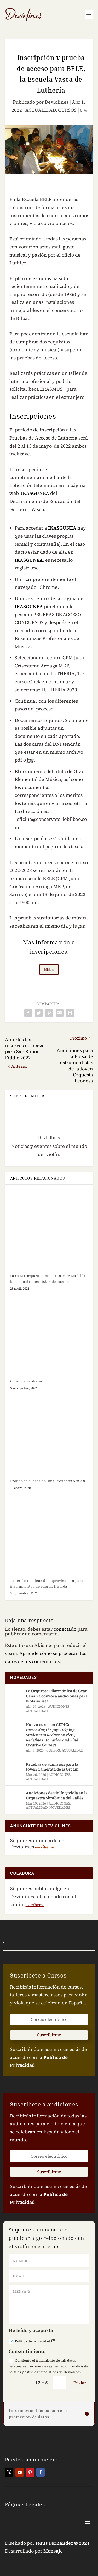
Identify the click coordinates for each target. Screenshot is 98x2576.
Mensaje (53, 2551)
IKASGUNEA (35, 493)
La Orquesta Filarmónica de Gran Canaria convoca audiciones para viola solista (57, 1696)
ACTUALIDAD (40, 110)
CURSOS (67, 110)
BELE (49, 969)
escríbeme (35, 1904)
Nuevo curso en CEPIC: (52, 1735)
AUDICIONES (59, 1706)
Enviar (79, 2382)
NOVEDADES (59, 1807)
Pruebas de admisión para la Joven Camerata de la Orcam (52, 1766)
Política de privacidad (32, 2341)
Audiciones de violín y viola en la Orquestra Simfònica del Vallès (57, 1795)
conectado (65, 1629)
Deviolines (56, 102)
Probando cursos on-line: (47, 1481)
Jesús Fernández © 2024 (62, 2543)
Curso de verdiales (26, 1381)
